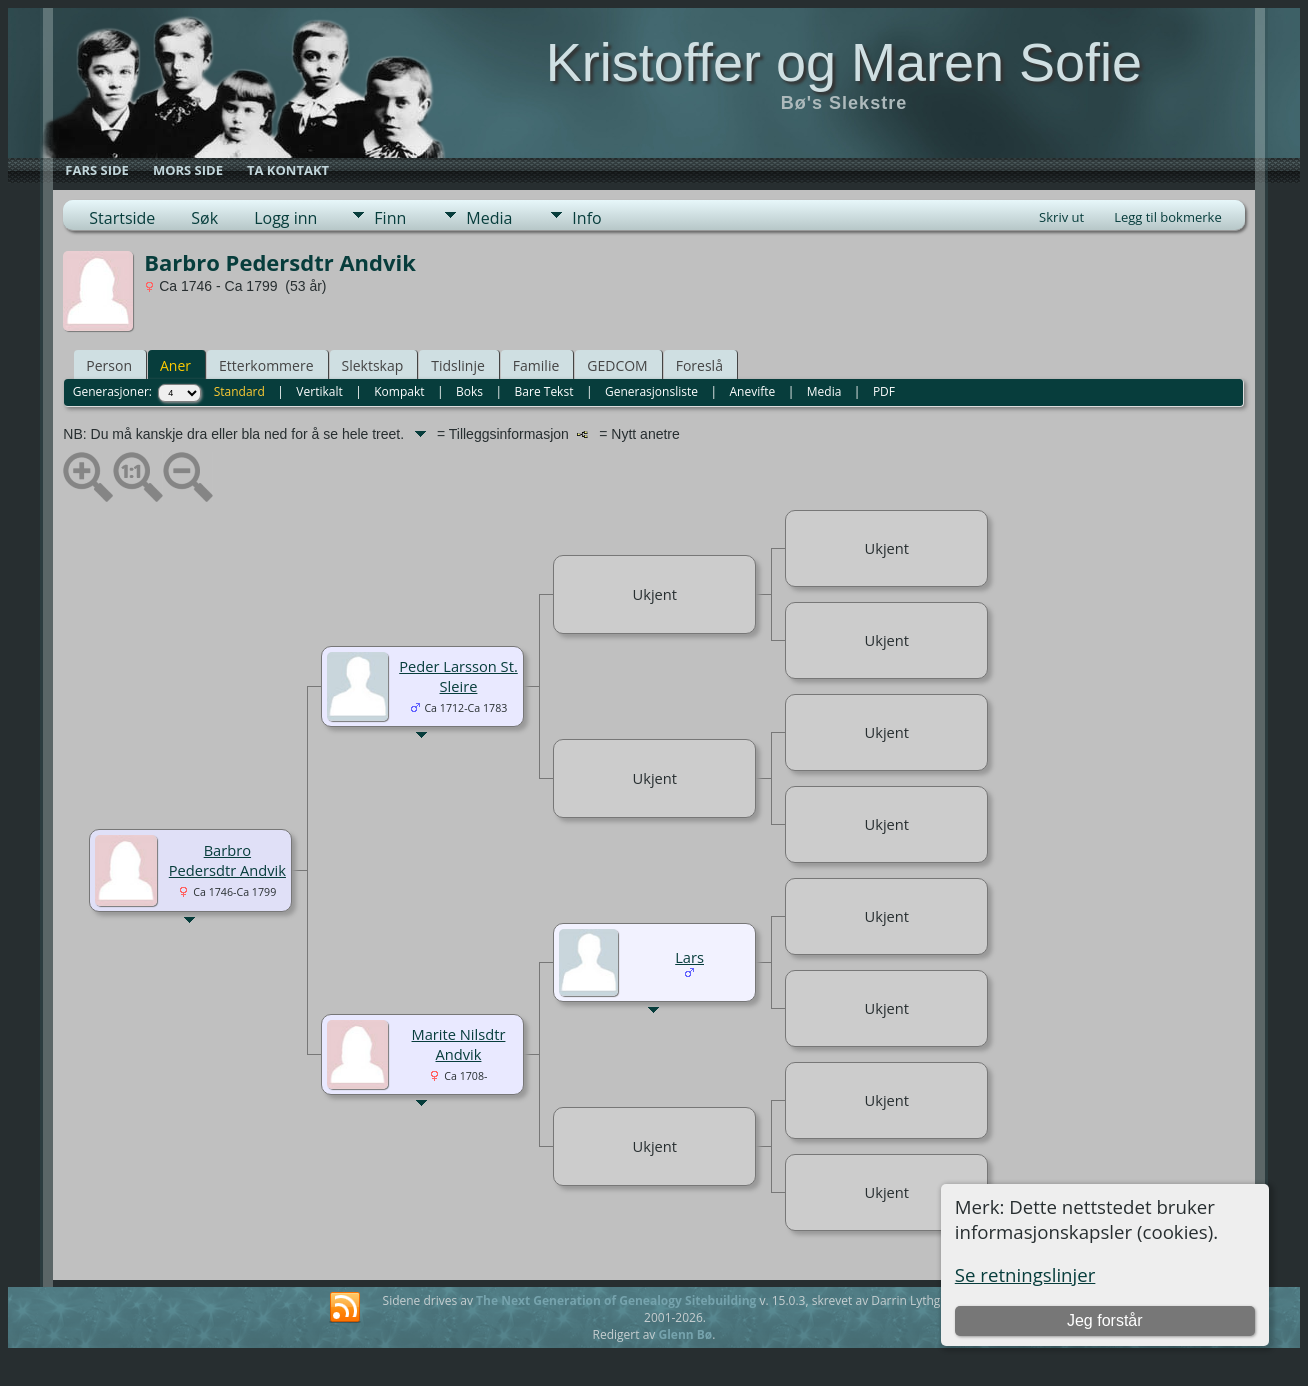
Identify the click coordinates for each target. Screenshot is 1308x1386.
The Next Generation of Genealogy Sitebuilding (616, 1300)
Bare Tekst (544, 391)
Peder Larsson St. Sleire (458, 676)
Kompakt (399, 391)
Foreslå (699, 365)
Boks (469, 391)
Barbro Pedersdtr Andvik (227, 860)
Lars (689, 957)
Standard (239, 391)
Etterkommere (266, 365)
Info (586, 218)
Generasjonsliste (651, 391)
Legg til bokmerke (1168, 217)
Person (109, 365)
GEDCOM (617, 365)
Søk (204, 218)
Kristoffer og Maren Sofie (844, 62)
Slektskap (373, 365)
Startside (122, 218)
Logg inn (285, 218)
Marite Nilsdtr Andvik (459, 1044)
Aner (175, 365)
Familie (536, 365)
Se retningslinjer (1025, 1274)
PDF (884, 391)
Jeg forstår (1105, 1320)
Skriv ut (1061, 217)
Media (489, 218)
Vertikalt (319, 391)
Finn (390, 218)
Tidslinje (458, 365)
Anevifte (752, 391)
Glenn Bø (685, 1334)
